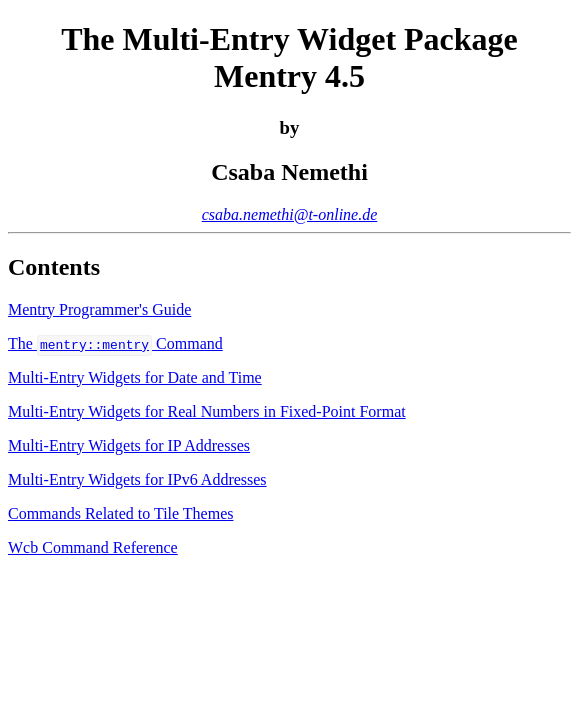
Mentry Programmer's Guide (99, 309)
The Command (115, 343)
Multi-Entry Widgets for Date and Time (135, 377)
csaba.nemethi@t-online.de (290, 214)
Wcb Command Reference (93, 547)
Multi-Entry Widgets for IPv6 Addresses (137, 479)
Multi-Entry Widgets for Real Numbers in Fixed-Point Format (207, 411)
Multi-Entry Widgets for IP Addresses (129, 445)
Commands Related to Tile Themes (120, 513)
